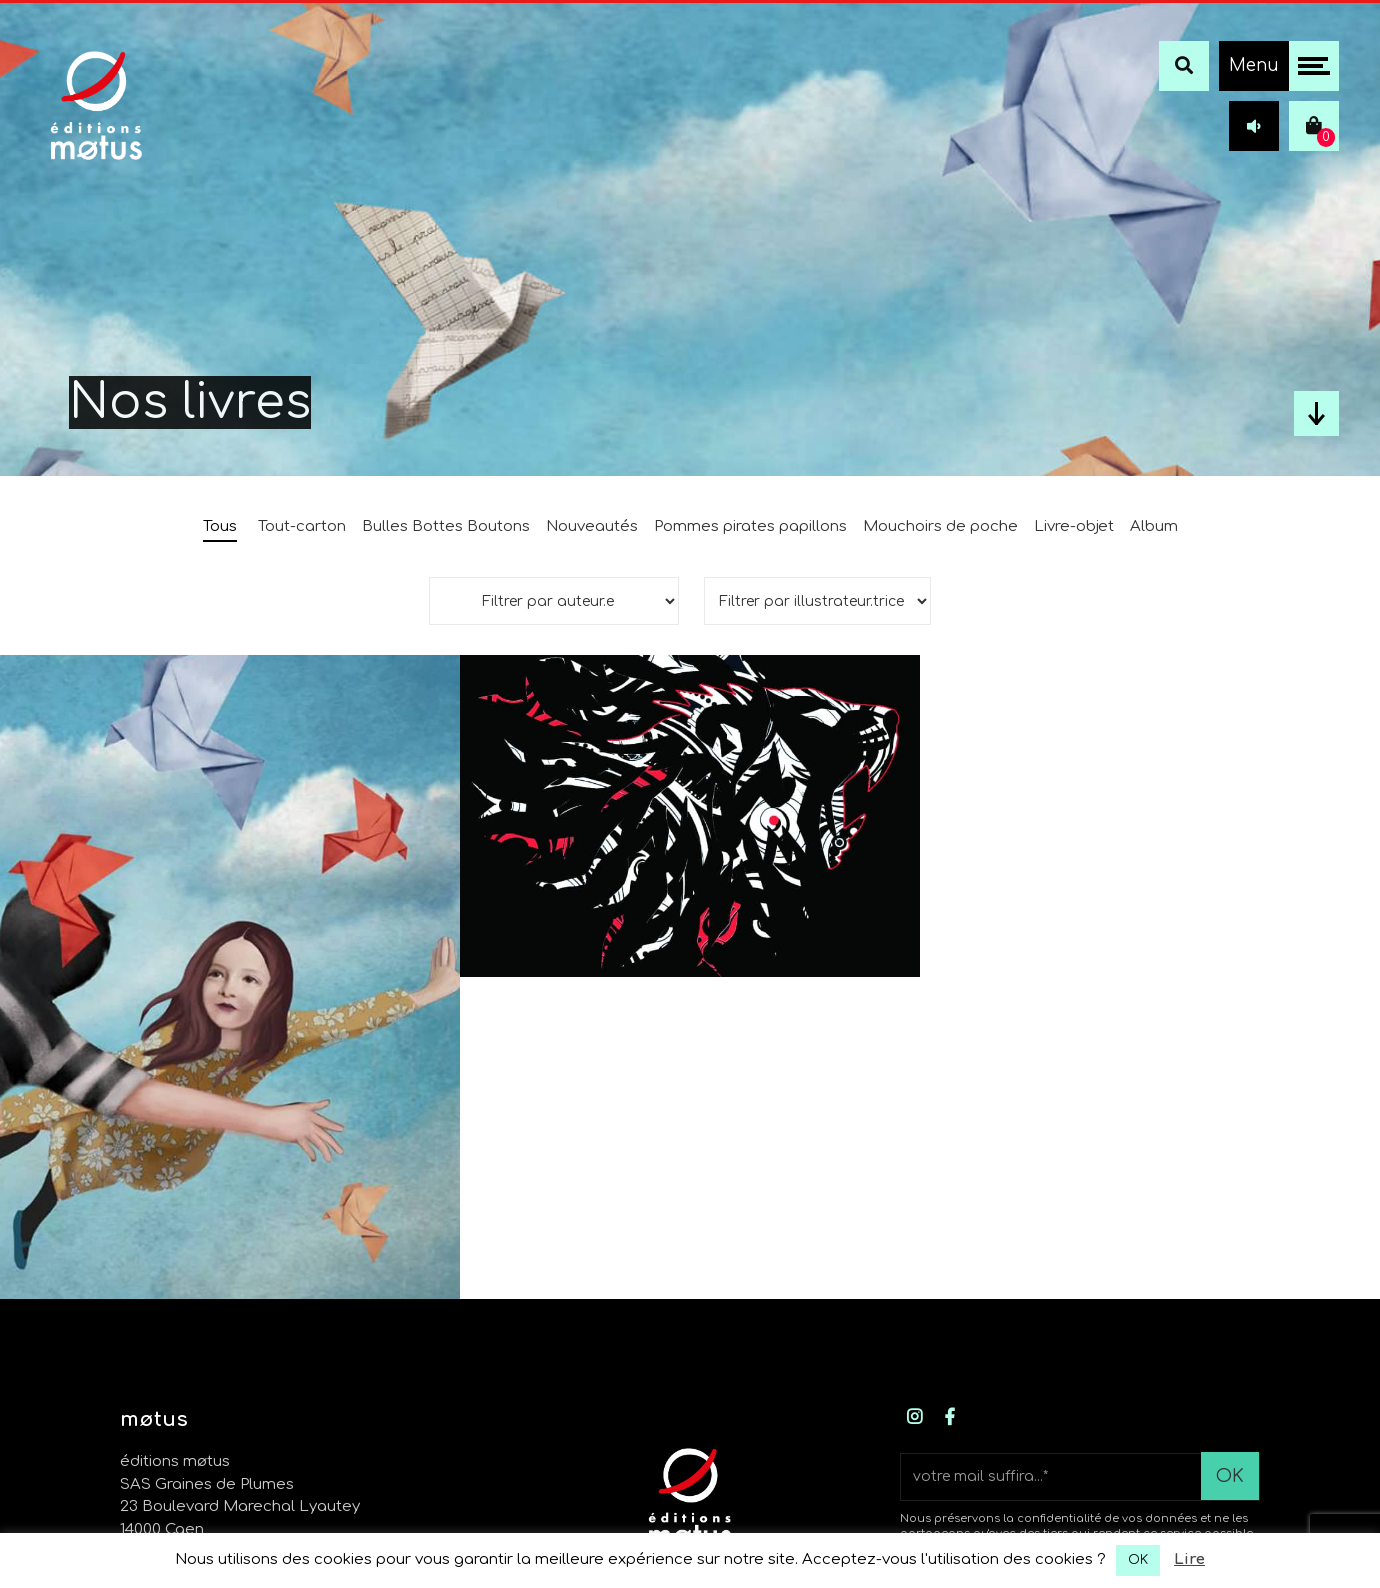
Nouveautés (592, 526)
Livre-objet (1074, 526)
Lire (1189, 1559)
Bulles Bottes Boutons (446, 526)
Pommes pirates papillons (750, 526)
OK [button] (1138, 1560)
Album (1154, 526)
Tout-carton (302, 526)
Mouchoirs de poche (940, 526)
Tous (220, 526)
